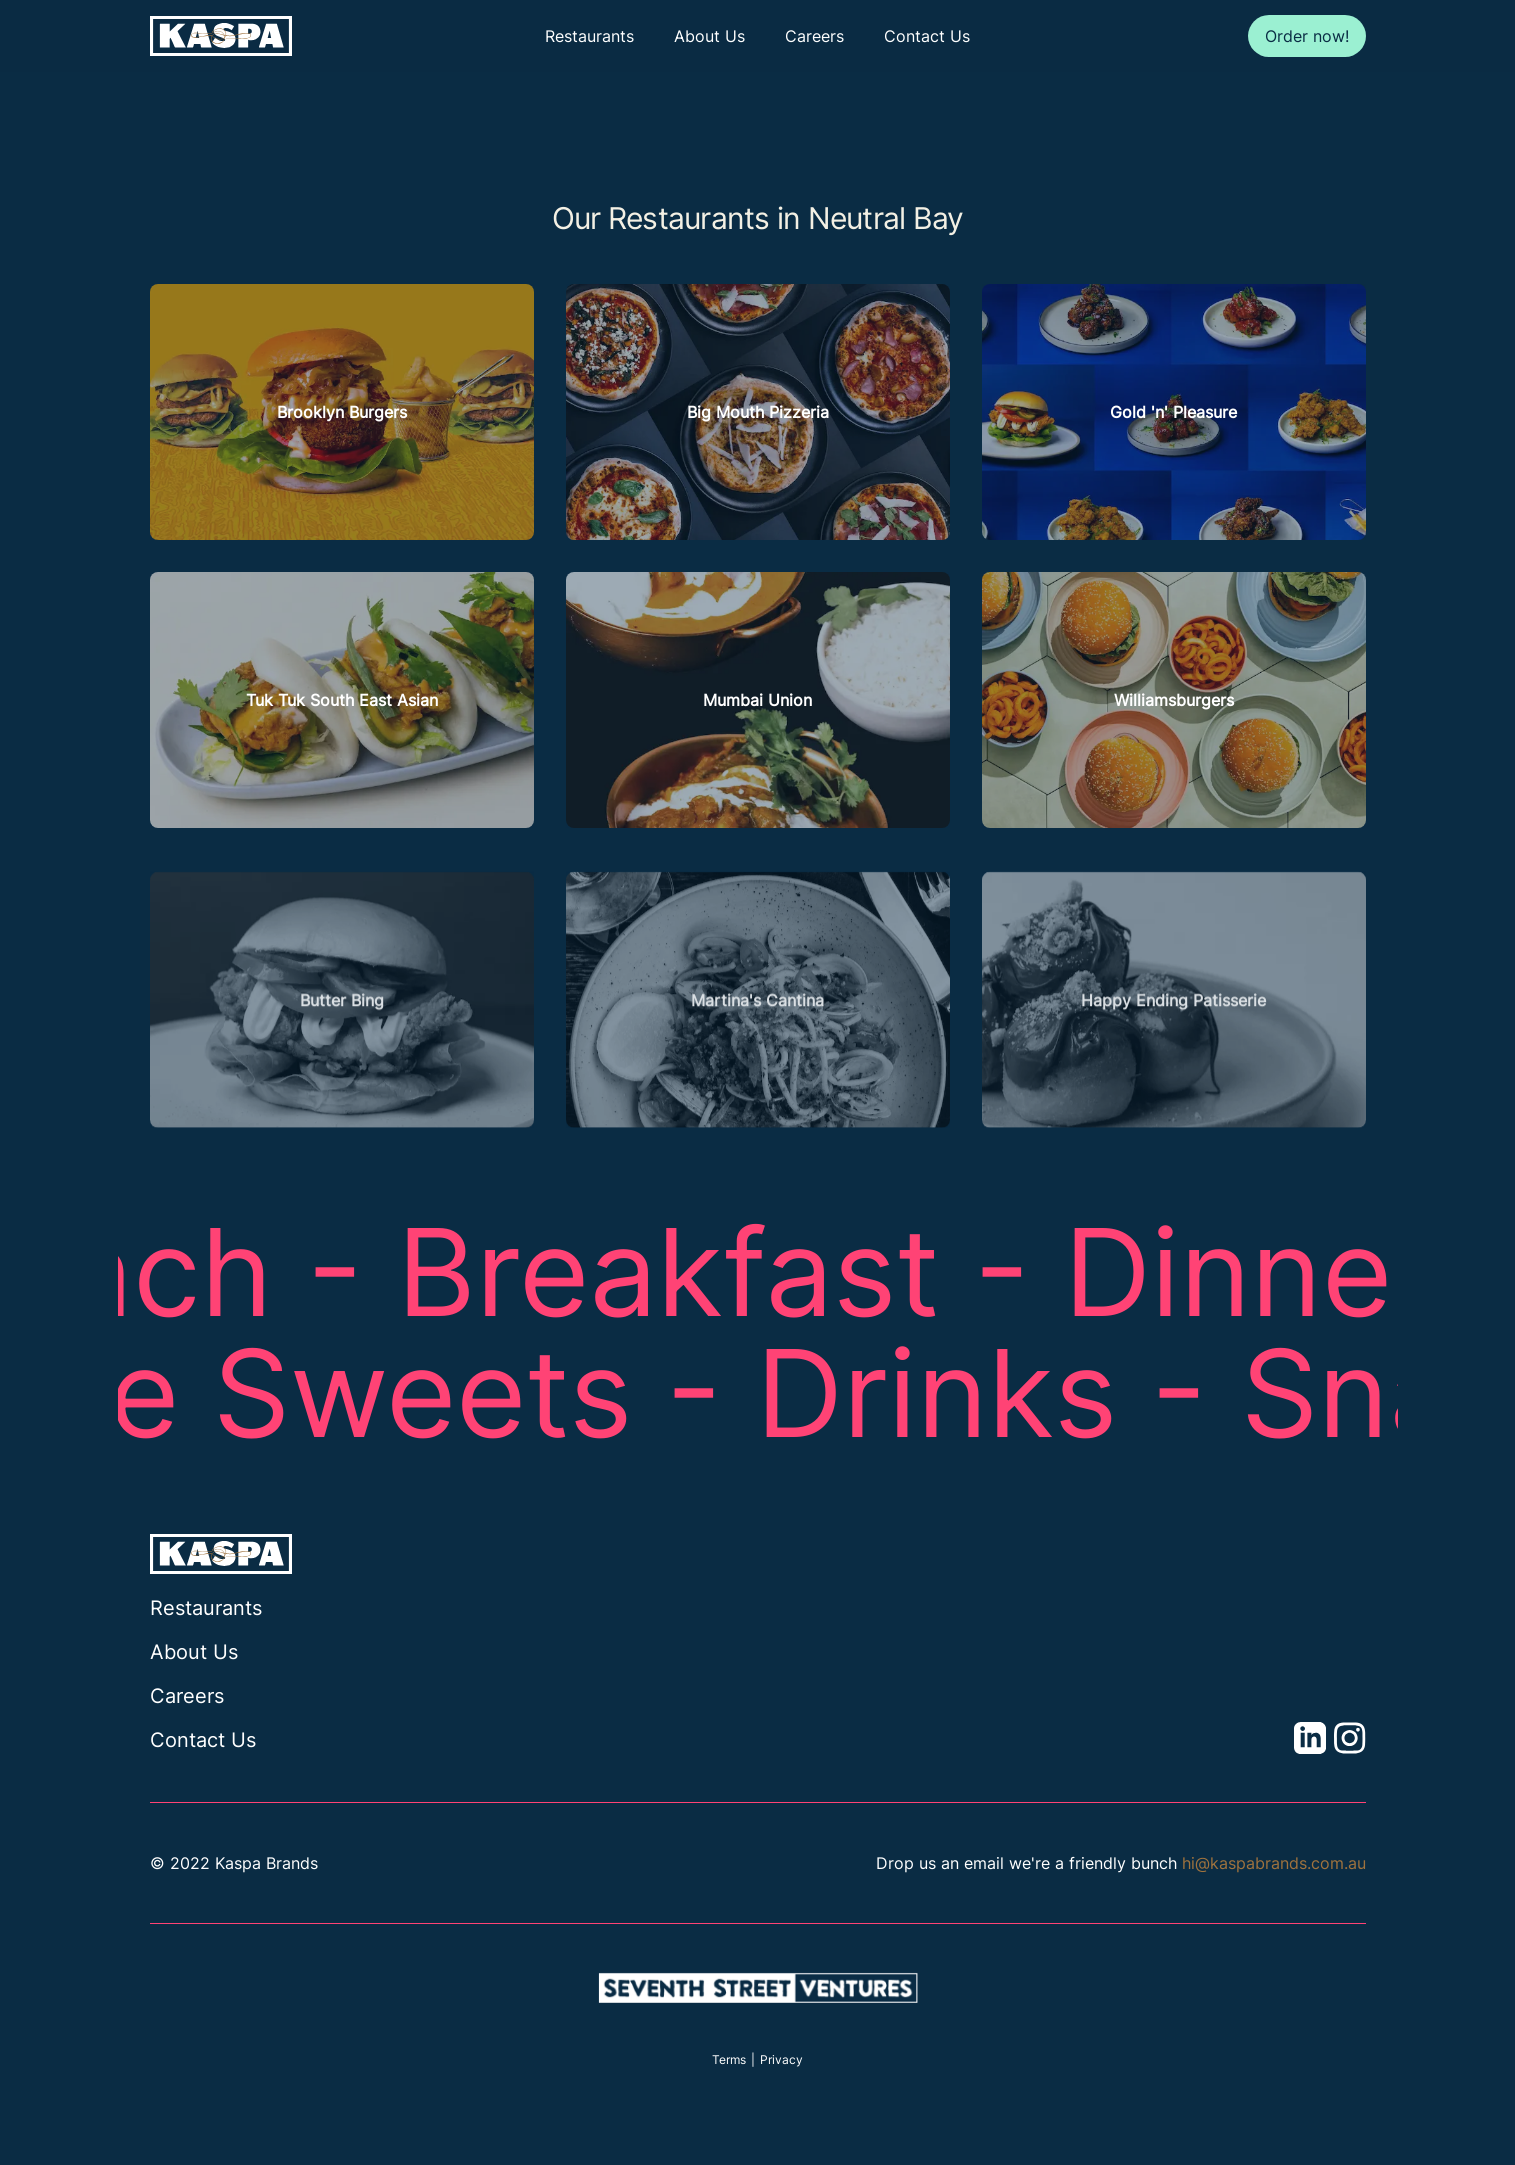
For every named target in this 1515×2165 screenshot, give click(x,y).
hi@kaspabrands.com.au (1274, 1863)
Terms (729, 2059)
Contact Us (927, 36)
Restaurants (589, 36)
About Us (709, 36)
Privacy (781, 2059)
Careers (814, 36)
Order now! (1307, 36)
